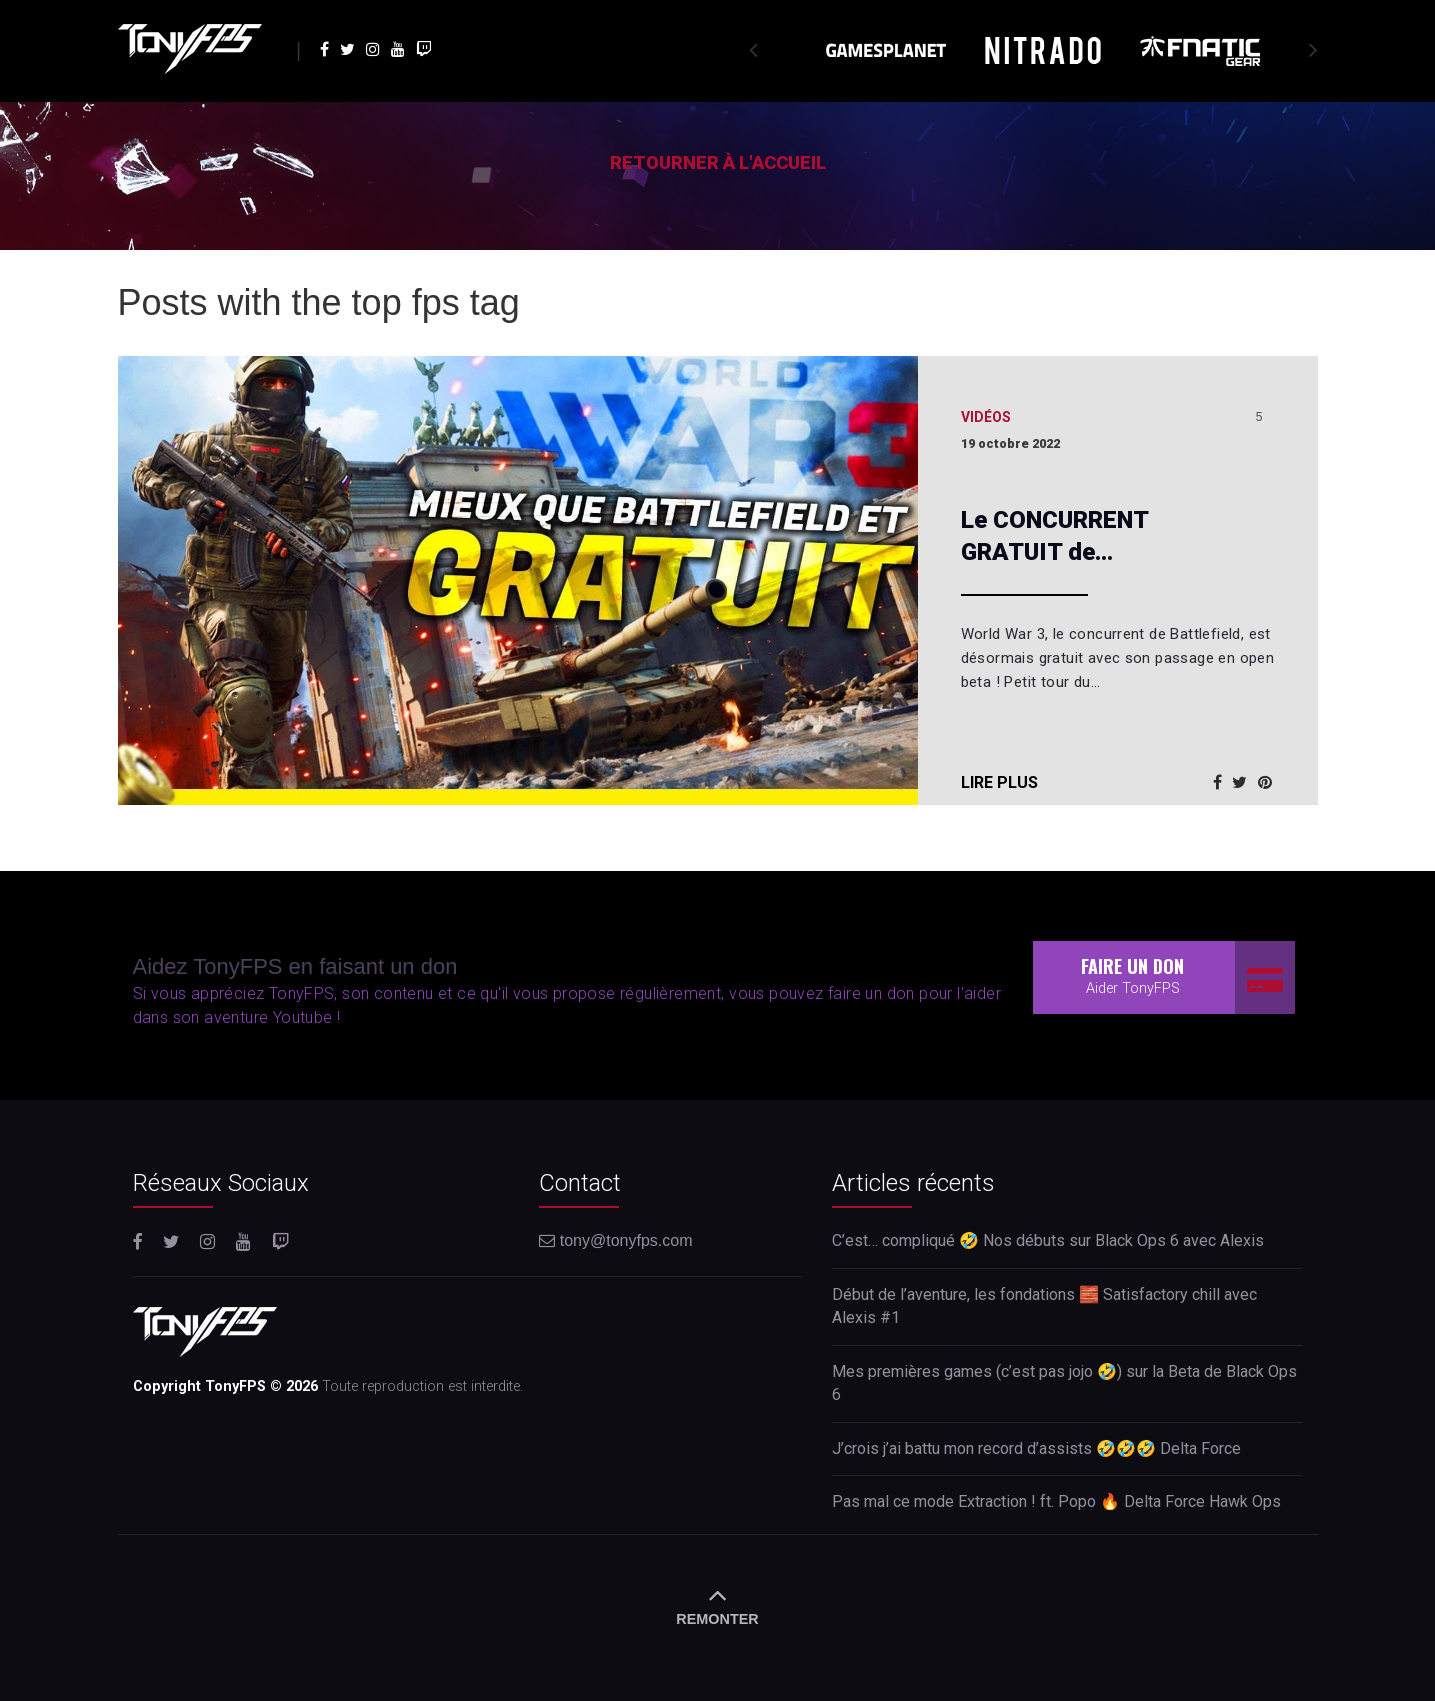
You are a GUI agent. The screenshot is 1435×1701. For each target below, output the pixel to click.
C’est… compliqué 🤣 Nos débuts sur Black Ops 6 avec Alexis (1048, 1240)
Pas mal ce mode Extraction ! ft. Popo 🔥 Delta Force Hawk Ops (1056, 1501)
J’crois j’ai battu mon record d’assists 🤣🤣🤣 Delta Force (1036, 1448)
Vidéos (986, 417)
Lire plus (999, 782)
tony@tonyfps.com (615, 1240)
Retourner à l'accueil (718, 162)
